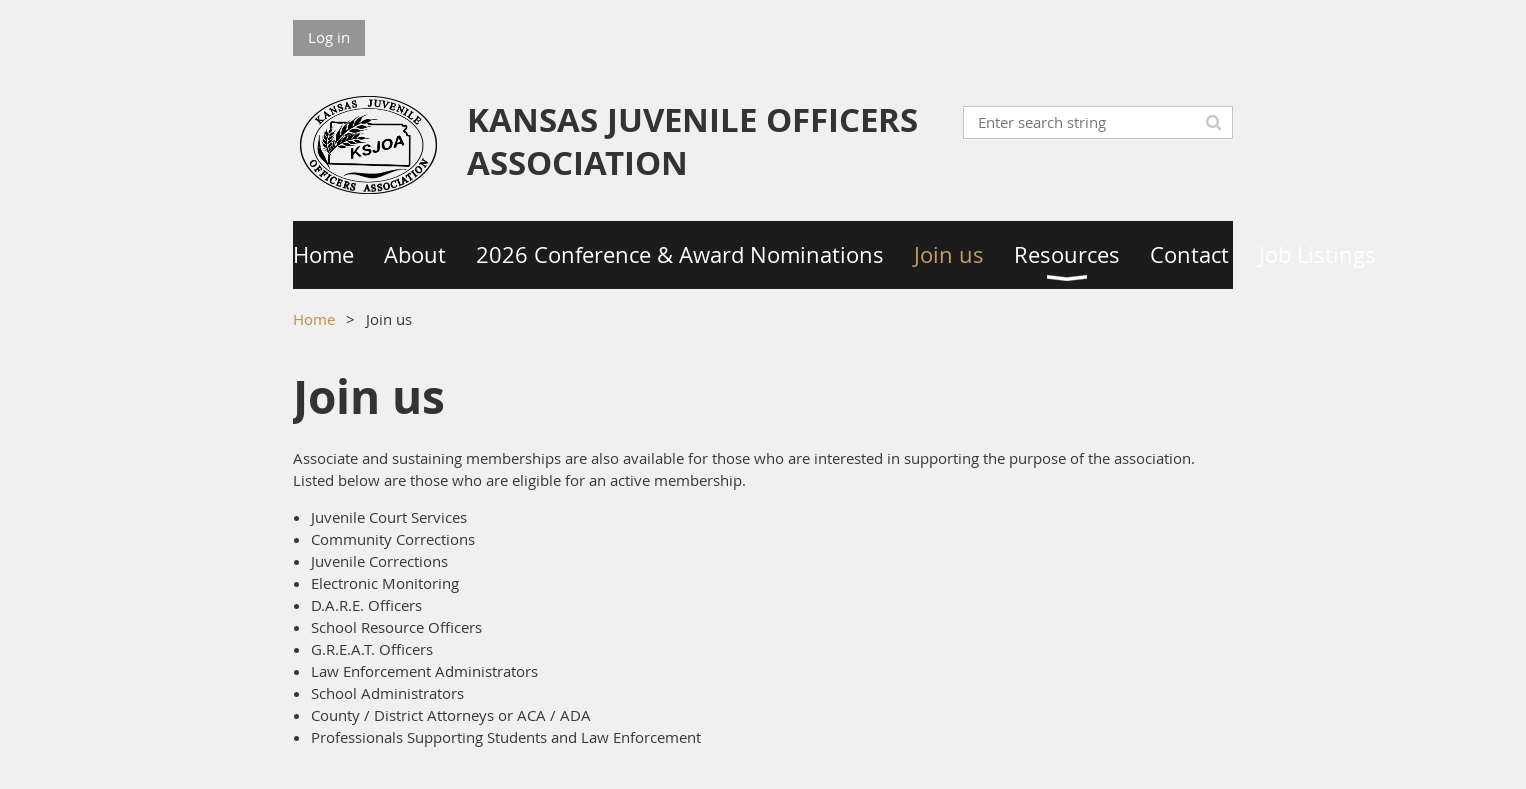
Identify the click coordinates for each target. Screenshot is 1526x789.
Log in (329, 37)
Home (314, 319)
